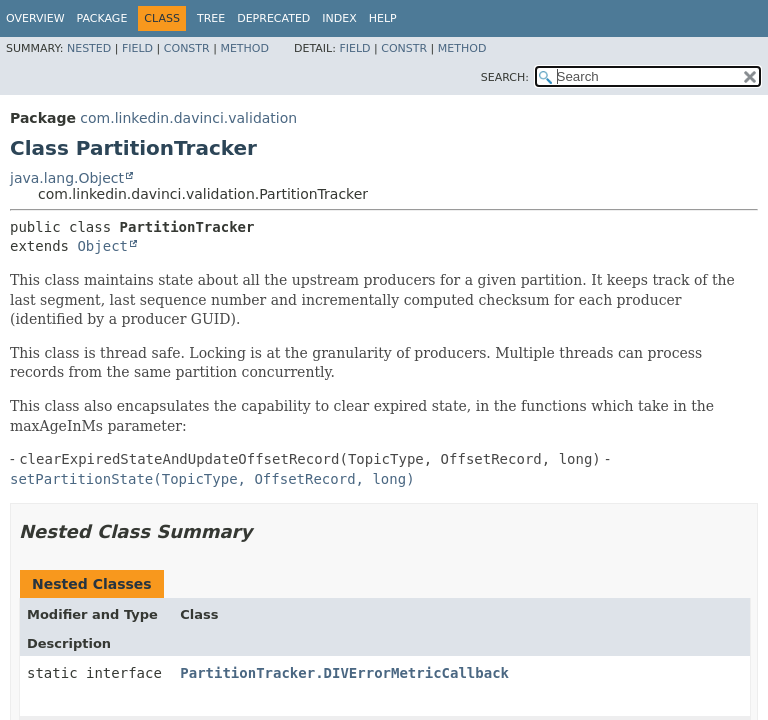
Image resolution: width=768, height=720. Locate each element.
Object (102, 246)
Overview (35, 18)
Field (137, 48)
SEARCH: (505, 77)
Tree (211, 18)
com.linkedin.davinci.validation (188, 118)
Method (244, 48)
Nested (89, 48)
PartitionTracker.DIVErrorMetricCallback (344, 673)
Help (383, 18)
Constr (187, 48)
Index (339, 18)
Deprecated (273, 18)
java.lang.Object (67, 178)
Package (102, 18)
